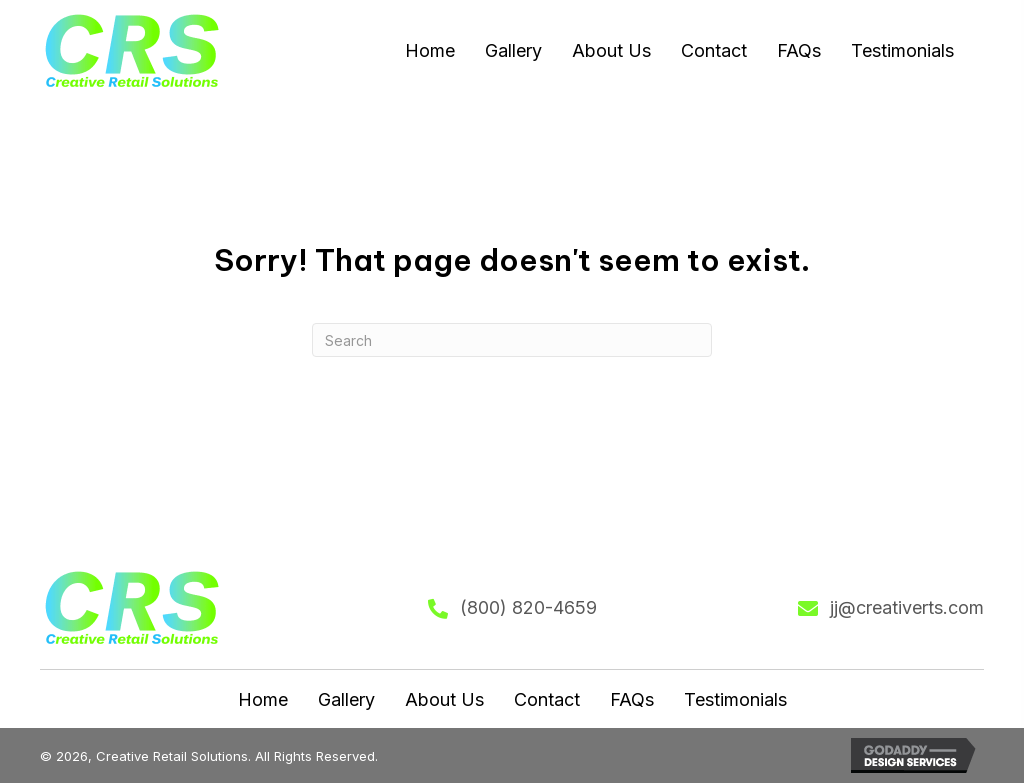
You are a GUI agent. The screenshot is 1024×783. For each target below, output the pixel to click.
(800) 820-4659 (528, 607)
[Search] (512, 340)
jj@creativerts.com (907, 607)
